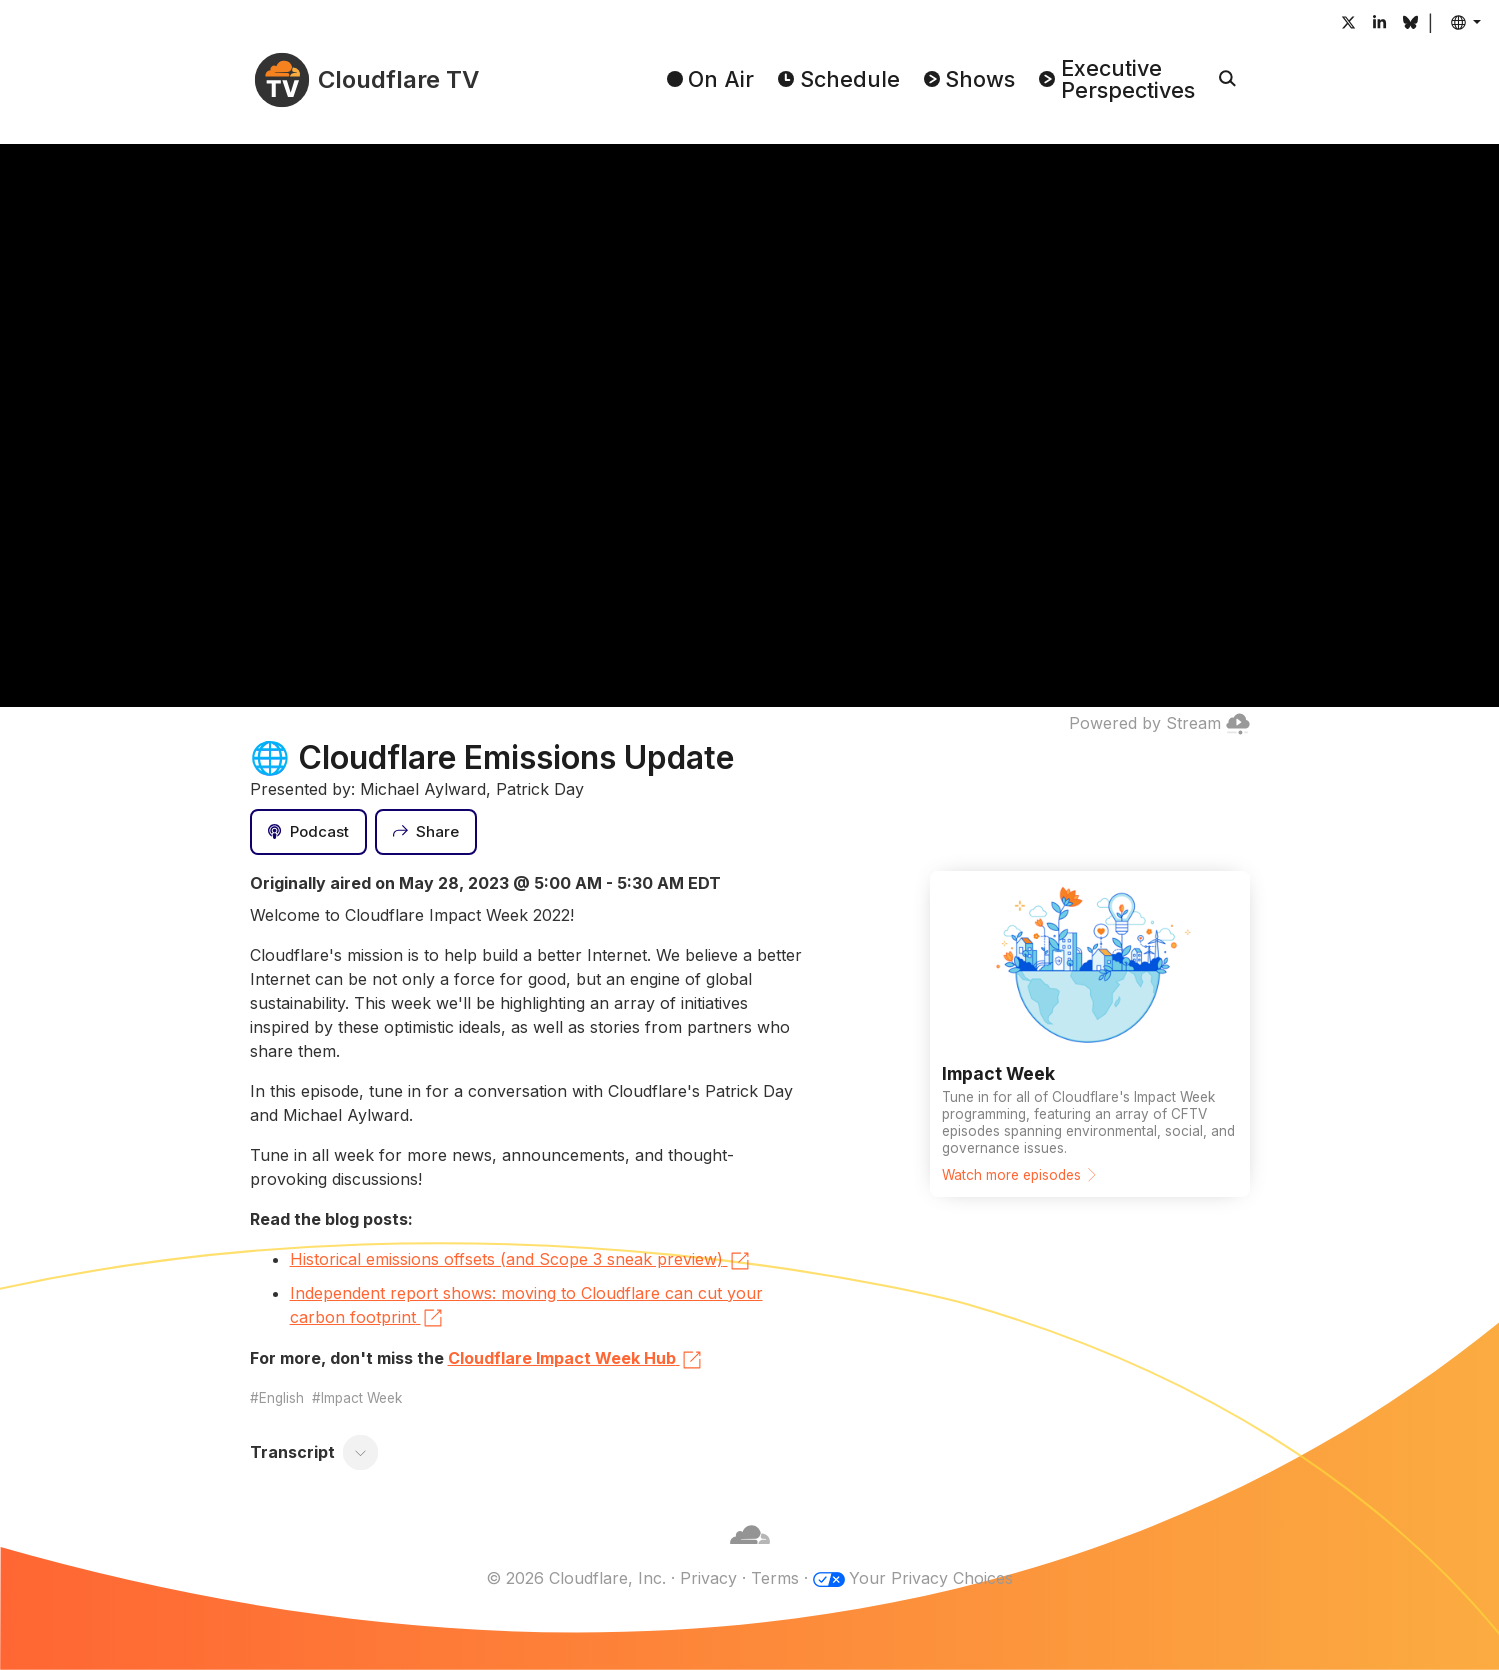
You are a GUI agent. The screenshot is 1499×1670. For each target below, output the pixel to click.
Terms (775, 1578)
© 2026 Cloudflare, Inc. (576, 1578)
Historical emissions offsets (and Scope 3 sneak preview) (521, 1261)
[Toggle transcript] (360, 1452)
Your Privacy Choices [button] (931, 1578)
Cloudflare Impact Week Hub (576, 1360)
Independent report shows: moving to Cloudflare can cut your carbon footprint (526, 1307)
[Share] (426, 832)
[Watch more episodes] (1090, 1034)
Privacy (708, 1578)
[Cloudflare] (750, 1554)
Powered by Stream (1159, 723)
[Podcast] (309, 832)
